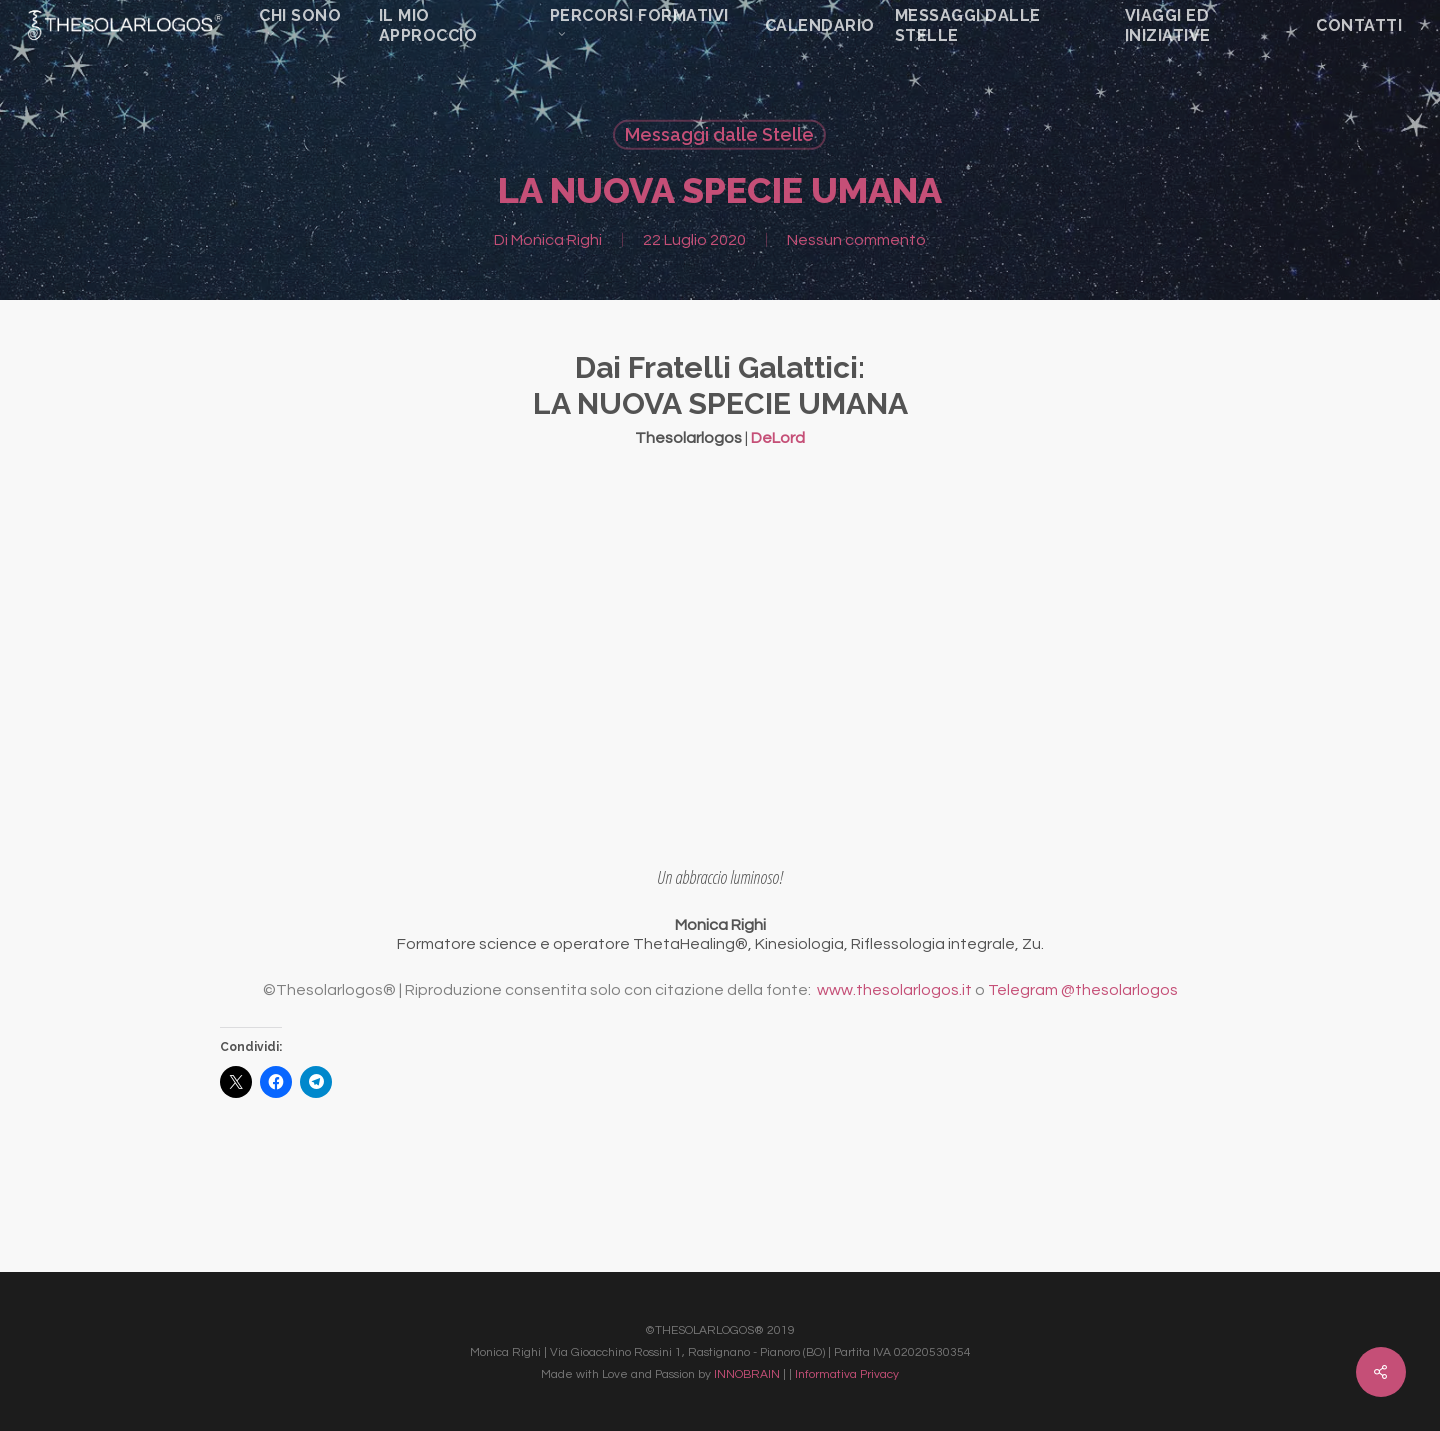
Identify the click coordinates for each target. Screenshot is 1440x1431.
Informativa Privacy (847, 1374)
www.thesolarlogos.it (894, 990)
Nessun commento (856, 240)
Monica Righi (556, 240)
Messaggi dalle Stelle (719, 134)
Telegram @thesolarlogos (1083, 990)
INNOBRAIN (747, 1374)
